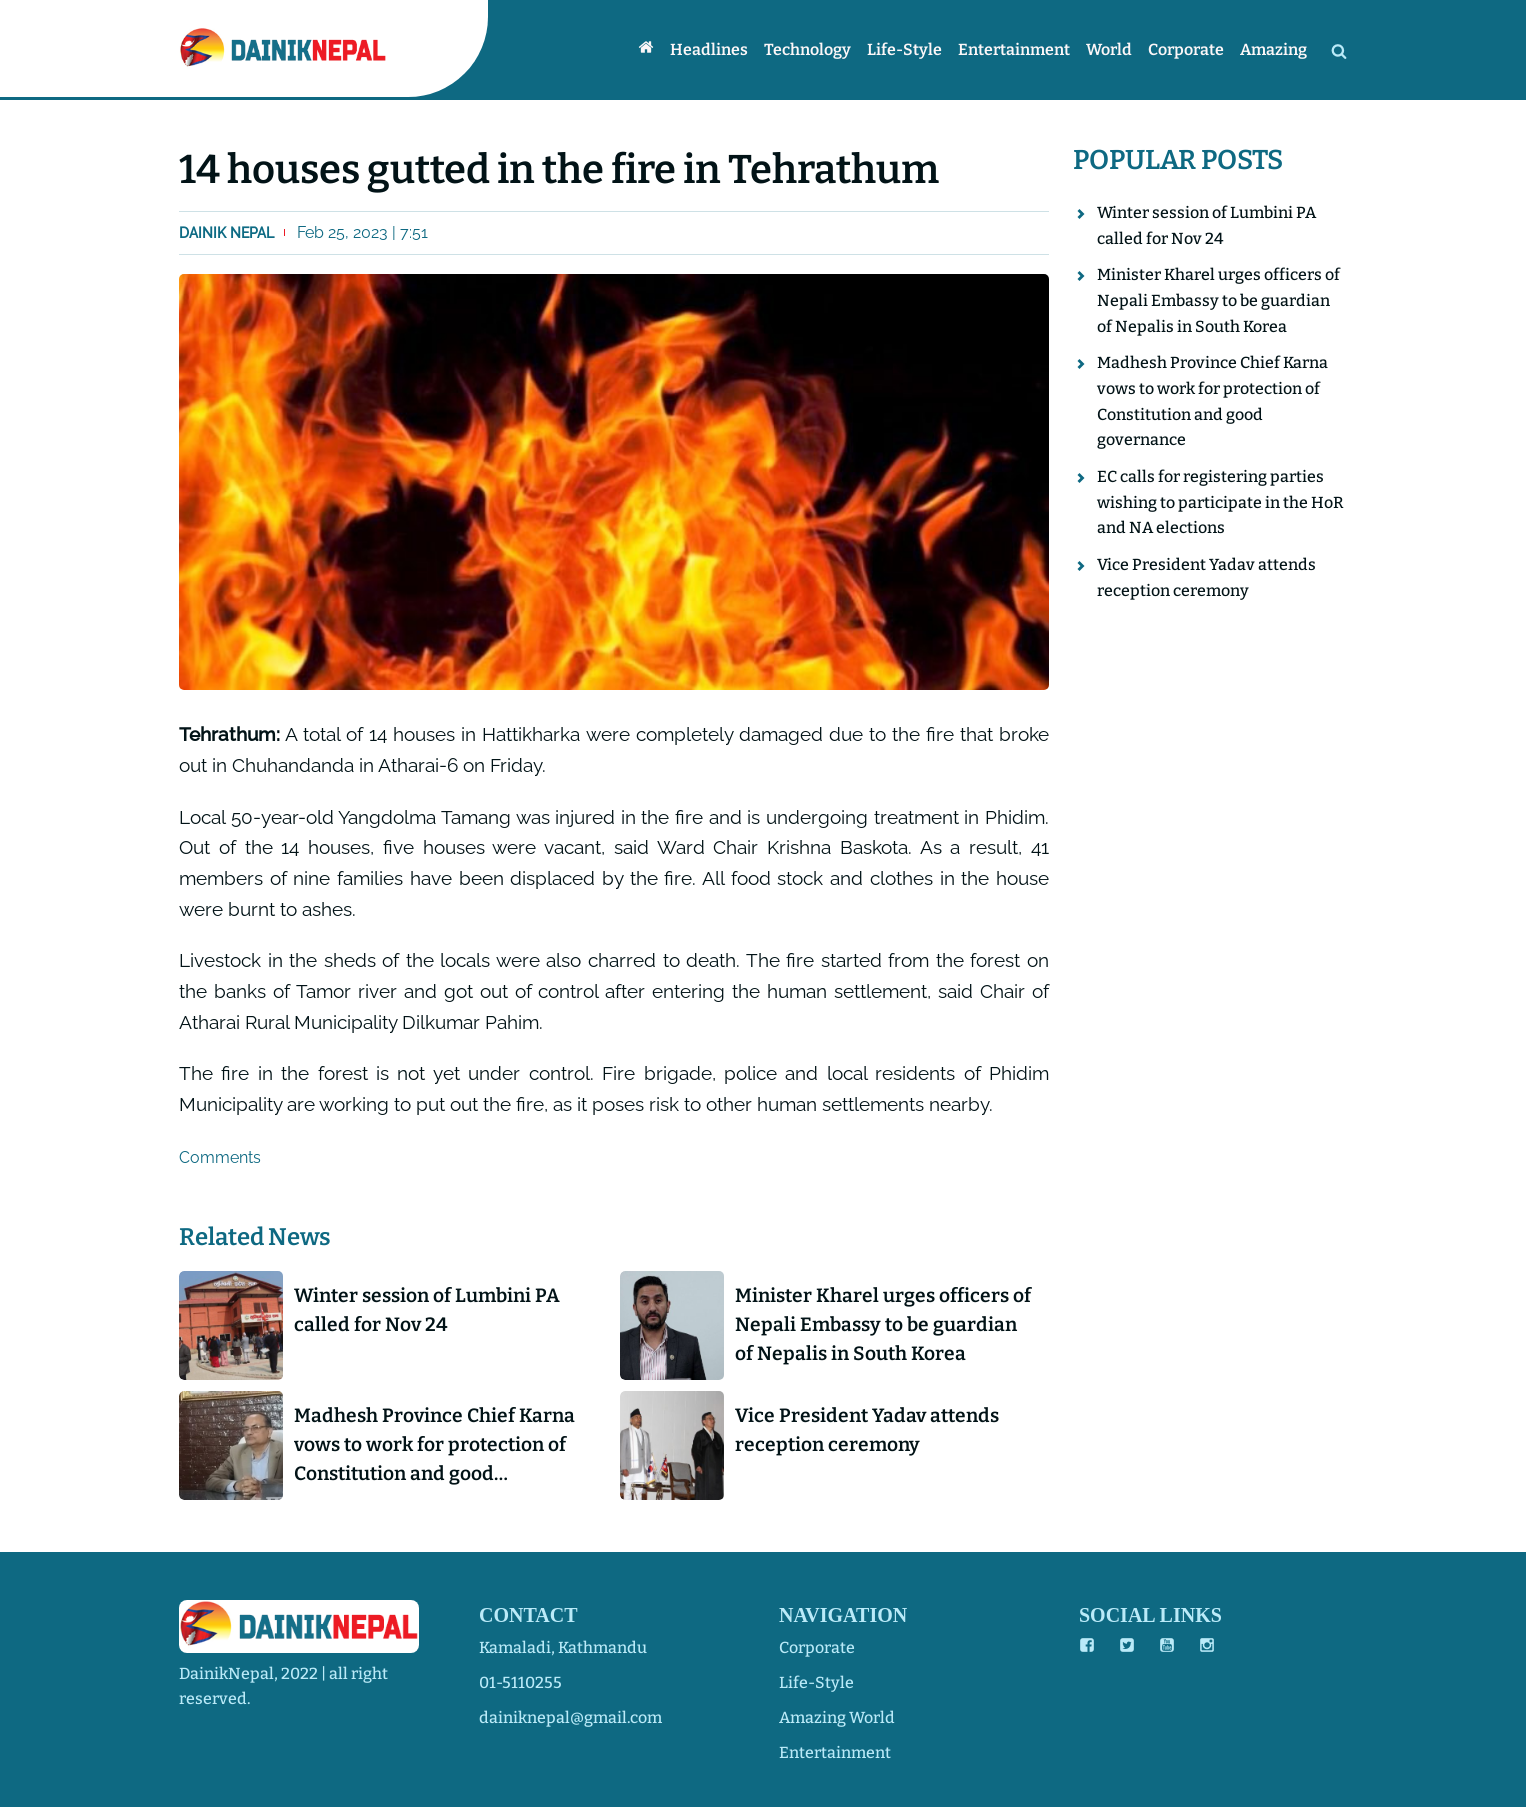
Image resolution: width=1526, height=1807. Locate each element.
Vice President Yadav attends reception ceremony (867, 1430)
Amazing (1273, 49)
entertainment (835, 1752)
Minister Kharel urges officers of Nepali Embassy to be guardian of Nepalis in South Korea (883, 1324)
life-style (816, 1682)
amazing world (837, 1717)
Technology (807, 49)
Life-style (904, 49)
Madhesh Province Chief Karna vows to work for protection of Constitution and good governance (434, 1446)
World (1109, 49)
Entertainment (1014, 49)
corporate (817, 1647)
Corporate (1186, 49)
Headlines (709, 49)
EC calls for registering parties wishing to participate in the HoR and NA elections (1220, 502)
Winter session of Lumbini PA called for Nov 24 (427, 1310)
